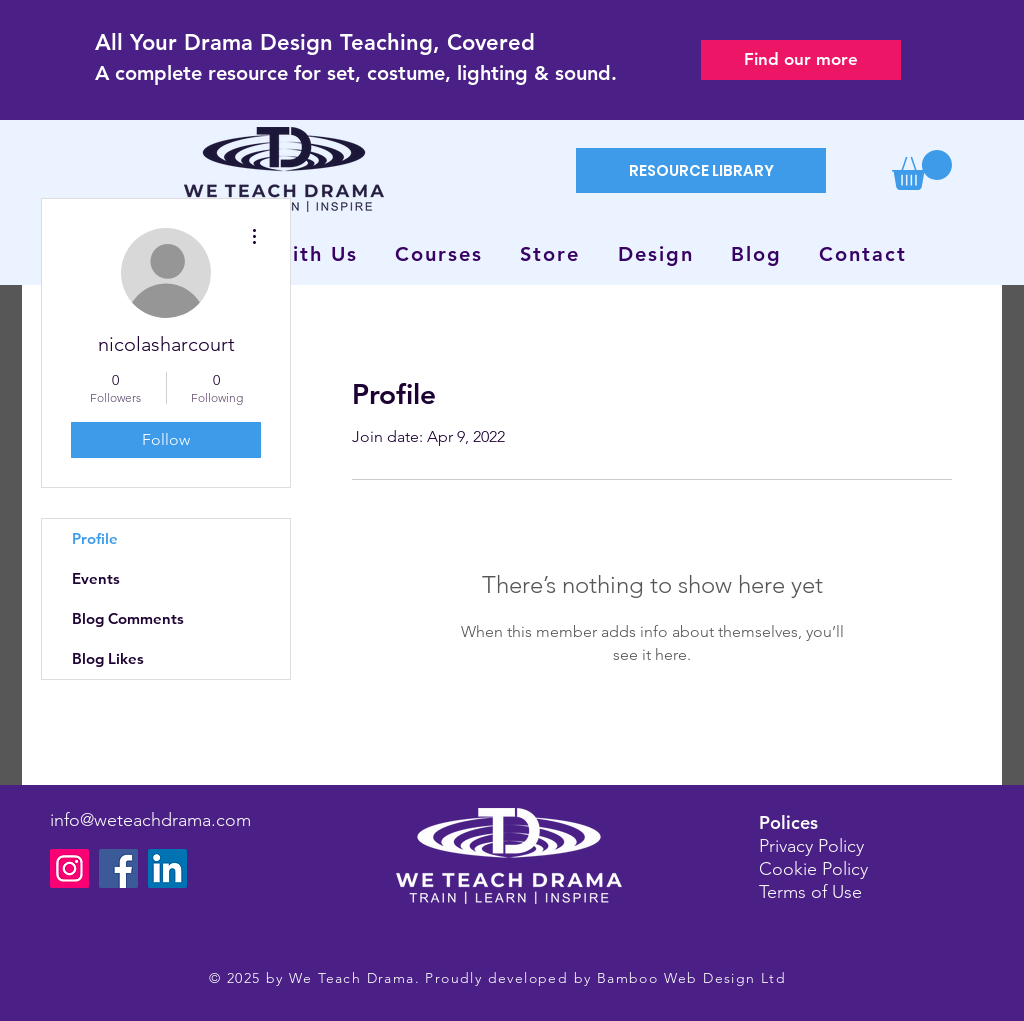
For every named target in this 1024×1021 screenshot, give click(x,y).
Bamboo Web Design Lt (686, 978)
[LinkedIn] (167, 868)
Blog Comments (128, 618)
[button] (922, 170)
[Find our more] (801, 60)
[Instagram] (69, 868)
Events (96, 578)
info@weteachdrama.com (150, 820)
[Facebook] (118, 868)
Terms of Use (810, 892)
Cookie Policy (813, 869)
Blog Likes (108, 658)
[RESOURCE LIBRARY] (701, 170)
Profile (95, 538)
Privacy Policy (811, 846)
